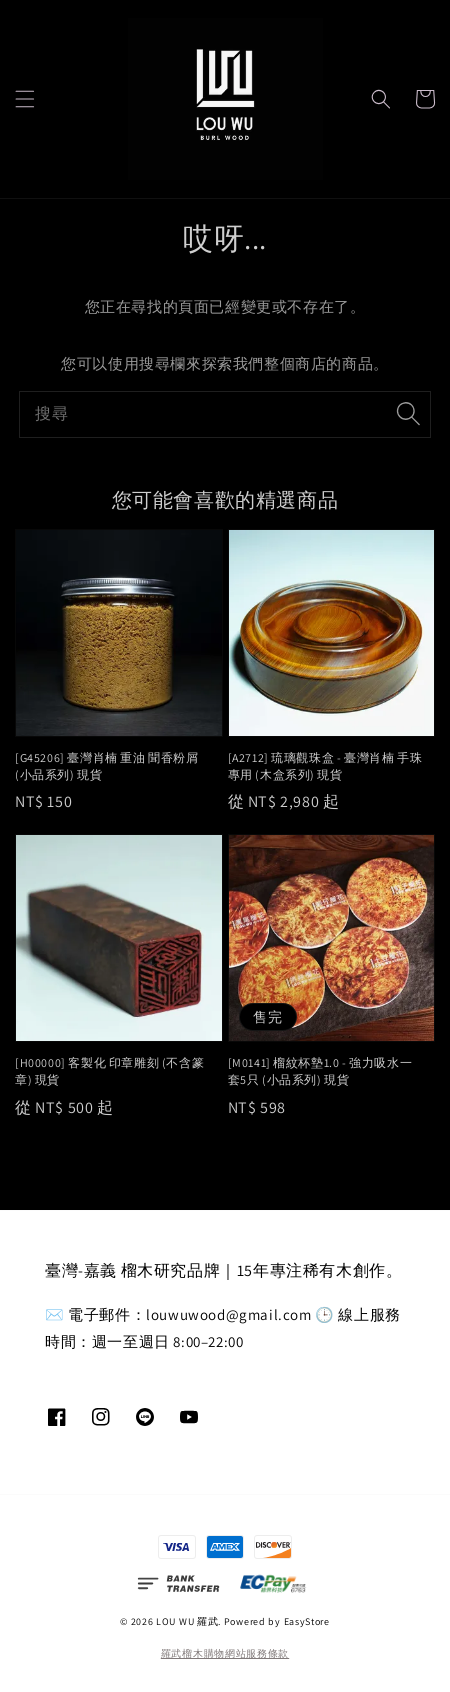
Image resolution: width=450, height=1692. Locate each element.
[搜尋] (408, 414)
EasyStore (307, 1621)
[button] (25, 99)
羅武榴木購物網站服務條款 (225, 1653)
